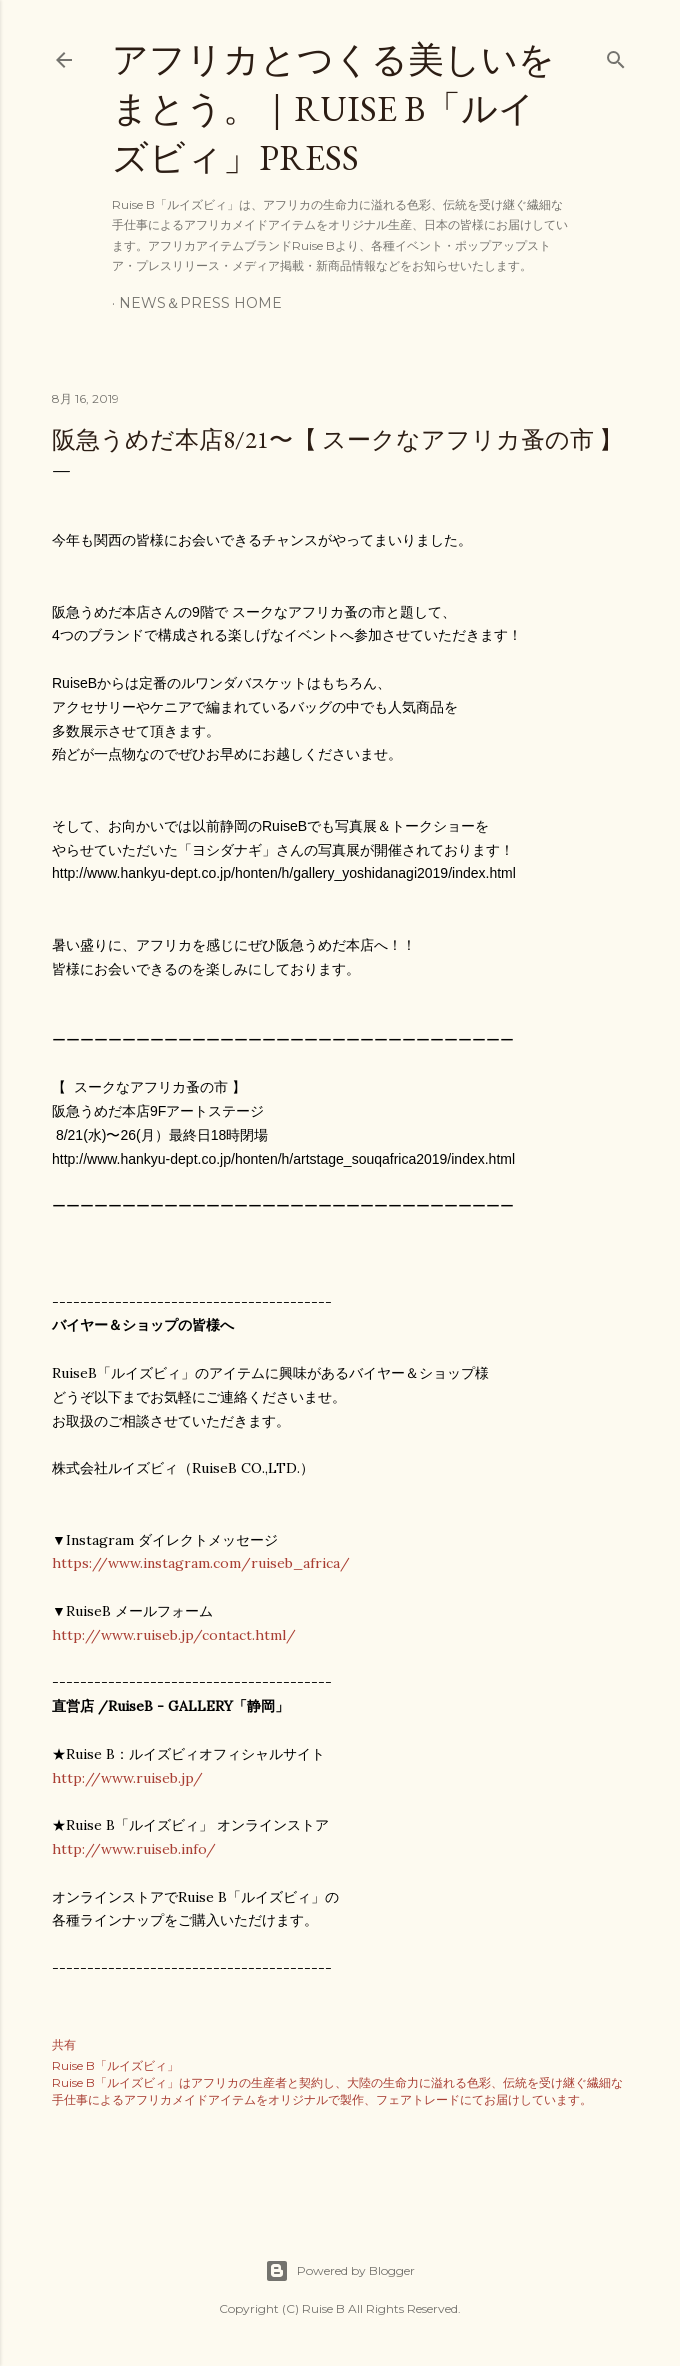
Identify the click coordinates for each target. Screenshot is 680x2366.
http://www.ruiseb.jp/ (127, 1778)
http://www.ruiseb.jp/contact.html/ (174, 1635)
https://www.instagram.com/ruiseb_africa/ (201, 1563)
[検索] (616, 55)
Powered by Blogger (340, 2271)
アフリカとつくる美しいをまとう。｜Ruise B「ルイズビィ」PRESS (333, 108)
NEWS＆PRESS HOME (200, 303)
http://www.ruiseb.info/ (134, 1849)
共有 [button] (64, 2044)
